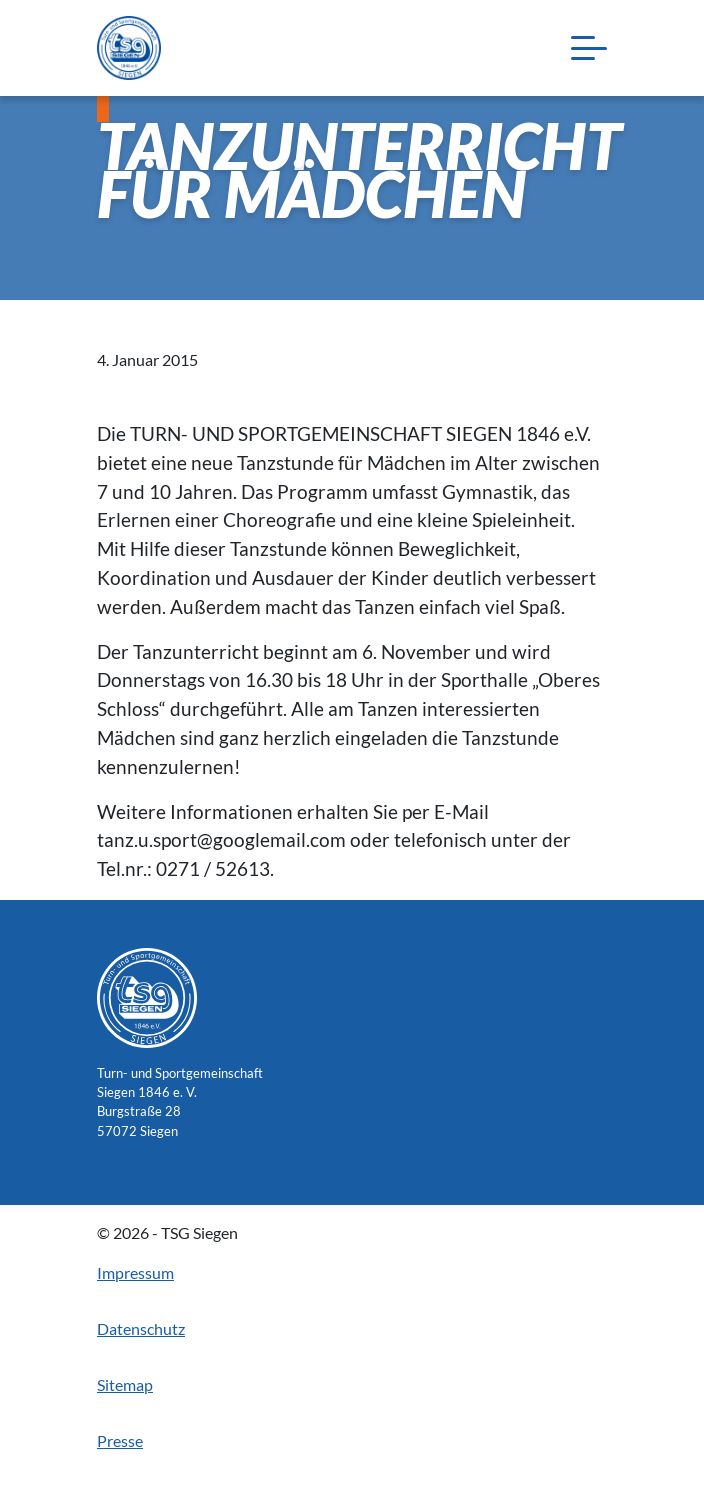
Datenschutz (141, 1328)
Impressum (135, 1272)
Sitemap (125, 1384)
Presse (120, 1440)
